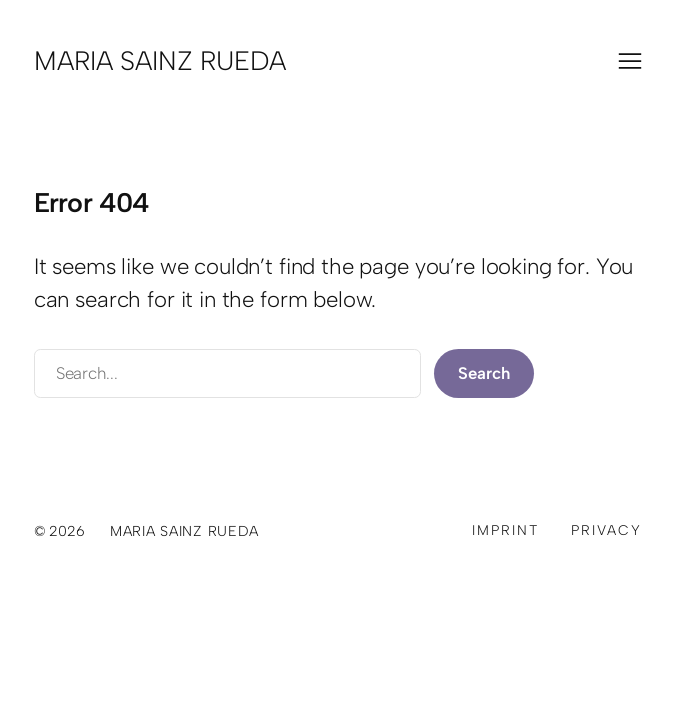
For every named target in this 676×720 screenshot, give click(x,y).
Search (483, 373)
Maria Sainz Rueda (160, 61)
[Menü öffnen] (630, 61)
